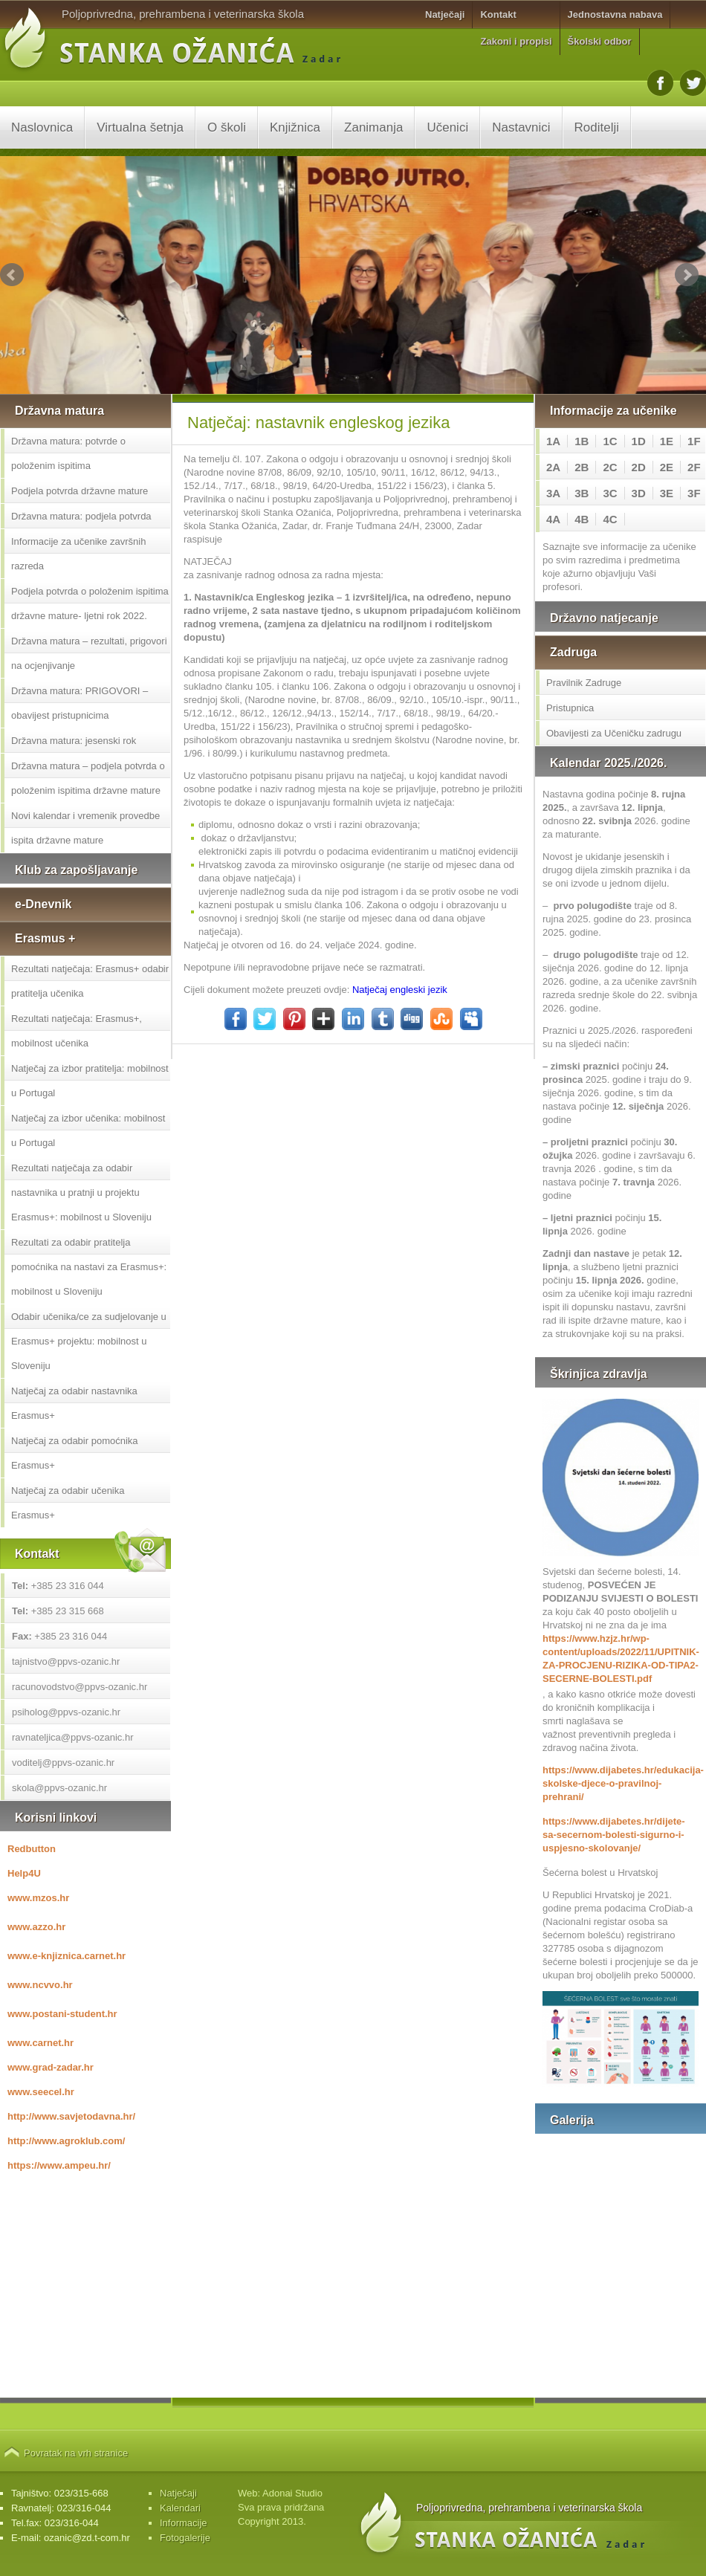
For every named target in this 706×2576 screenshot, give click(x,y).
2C (610, 467)
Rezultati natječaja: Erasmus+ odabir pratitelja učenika (90, 981)
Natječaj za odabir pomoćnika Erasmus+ (74, 1453)
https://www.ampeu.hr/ (59, 2165)
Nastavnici (521, 127)
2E (666, 467)
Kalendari (180, 2508)
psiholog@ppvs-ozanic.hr (66, 1712)
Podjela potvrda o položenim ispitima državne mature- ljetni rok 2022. (90, 603)
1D (639, 441)
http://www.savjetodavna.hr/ (71, 2116)
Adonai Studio (292, 2493)
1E (666, 441)
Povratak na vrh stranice (76, 2453)
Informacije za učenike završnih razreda (78, 554)
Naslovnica (42, 127)
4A (553, 519)
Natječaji (444, 14)
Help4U (24, 1873)
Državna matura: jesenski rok (73, 740)
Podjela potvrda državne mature (79, 490)
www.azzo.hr (36, 1926)
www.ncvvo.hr (40, 1984)
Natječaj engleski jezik (399, 989)
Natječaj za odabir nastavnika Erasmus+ (74, 1403)
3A (553, 493)
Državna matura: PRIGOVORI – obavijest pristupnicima (79, 703)
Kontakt (498, 14)
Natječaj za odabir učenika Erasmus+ (67, 1503)
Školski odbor (600, 41)
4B (581, 519)
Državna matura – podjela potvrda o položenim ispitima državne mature (88, 778)
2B (581, 467)
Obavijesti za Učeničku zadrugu (613, 733)
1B (581, 441)
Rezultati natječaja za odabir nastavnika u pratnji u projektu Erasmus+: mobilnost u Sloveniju (81, 1192)
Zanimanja (373, 127)
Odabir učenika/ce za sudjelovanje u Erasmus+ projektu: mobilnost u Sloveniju (88, 1341)
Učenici (447, 127)
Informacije (183, 2522)
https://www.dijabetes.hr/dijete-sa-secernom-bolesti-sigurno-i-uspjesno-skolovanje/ (614, 1835)
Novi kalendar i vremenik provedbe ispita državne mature (85, 828)
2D (639, 467)
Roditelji (596, 127)
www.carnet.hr (40, 2042)
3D (639, 493)
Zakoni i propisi (515, 41)
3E (666, 493)
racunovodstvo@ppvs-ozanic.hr (79, 1686)
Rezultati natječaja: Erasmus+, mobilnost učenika (76, 1031)
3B (581, 493)
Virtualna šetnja (140, 127)
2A (553, 467)
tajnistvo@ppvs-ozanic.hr (66, 1661)
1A (553, 441)
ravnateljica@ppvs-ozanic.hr (73, 1737)
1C (610, 441)
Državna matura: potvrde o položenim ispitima (68, 453)
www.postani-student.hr (62, 2013)
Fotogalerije (185, 2537)
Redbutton (31, 1848)
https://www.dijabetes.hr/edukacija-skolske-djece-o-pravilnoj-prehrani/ (621, 1783)
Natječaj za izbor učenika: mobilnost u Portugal (88, 1130)
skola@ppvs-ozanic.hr (59, 1787)
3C (610, 493)
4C (610, 519)
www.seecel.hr (40, 2091)
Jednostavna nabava (615, 14)
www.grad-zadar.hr (50, 2067)
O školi (226, 127)
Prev (12, 275)
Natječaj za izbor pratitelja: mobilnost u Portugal (90, 1080)
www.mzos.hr (38, 1897)
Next (687, 275)
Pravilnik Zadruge (583, 682)
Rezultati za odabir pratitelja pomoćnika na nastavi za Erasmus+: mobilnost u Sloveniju (88, 1267)
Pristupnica (570, 707)
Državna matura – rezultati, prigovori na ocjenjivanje (89, 653)
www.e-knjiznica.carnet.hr (66, 1955)
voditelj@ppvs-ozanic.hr (63, 1762)
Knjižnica (295, 127)
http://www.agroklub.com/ (66, 2140)
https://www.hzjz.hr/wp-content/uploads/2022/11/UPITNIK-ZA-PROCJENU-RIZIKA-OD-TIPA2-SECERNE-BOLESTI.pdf (621, 1658)
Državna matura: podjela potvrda (81, 516)
